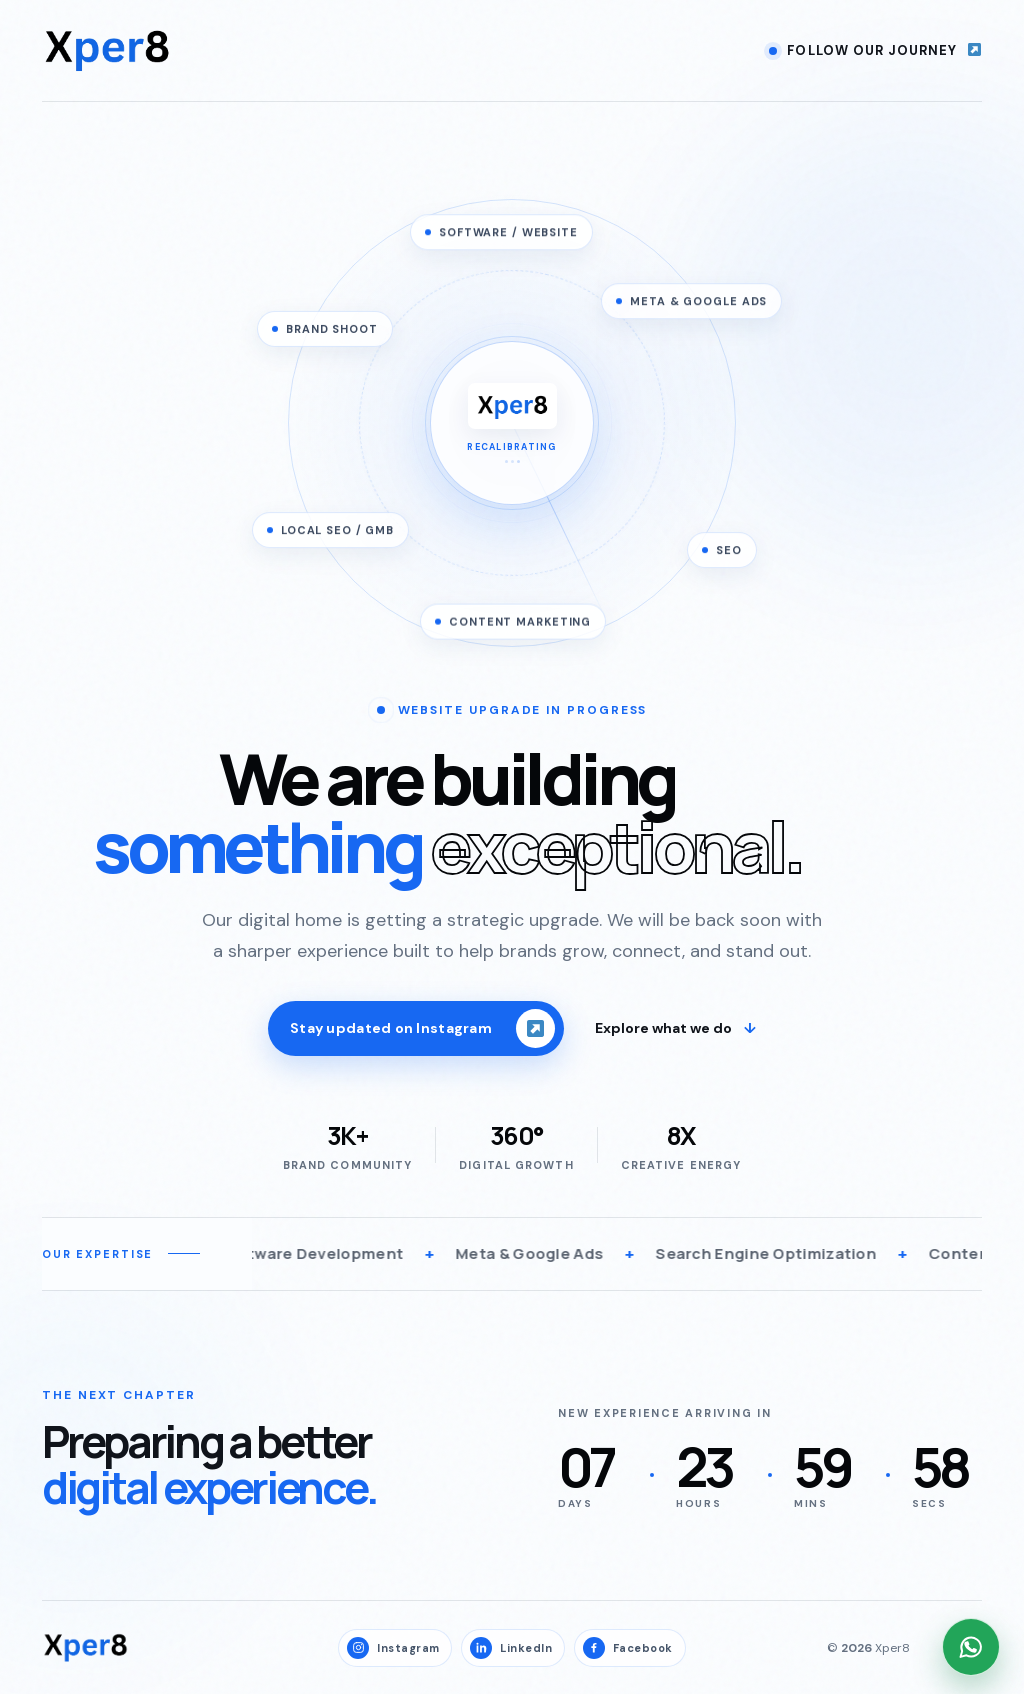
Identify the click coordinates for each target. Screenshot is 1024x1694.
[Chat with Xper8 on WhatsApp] (971, 1647)
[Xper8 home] (107, 50)
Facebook (628, 1648)
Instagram (393, 1648)
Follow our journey (875, 50)
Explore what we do (675, 1031)
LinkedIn (511, 1648)
